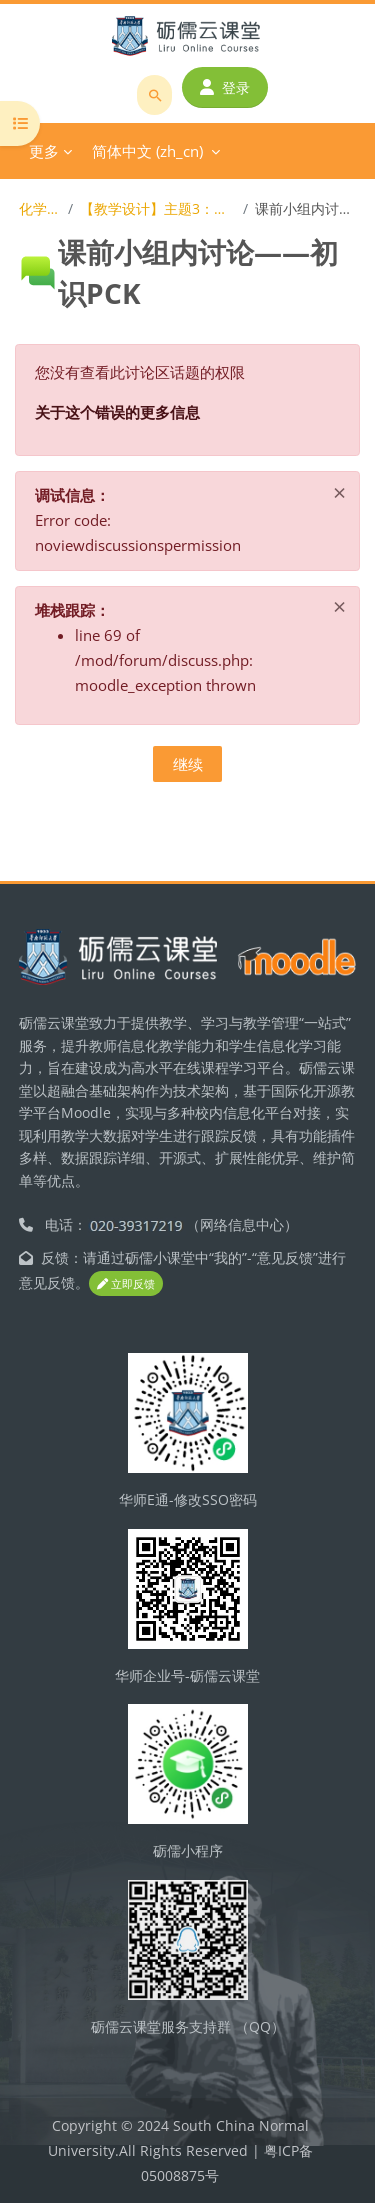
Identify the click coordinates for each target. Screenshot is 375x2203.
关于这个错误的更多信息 (117, 412)
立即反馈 (126, 1283)
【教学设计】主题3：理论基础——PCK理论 (157, 208)
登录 (225, 87)
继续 (188, 764)
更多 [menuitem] (44, 151)
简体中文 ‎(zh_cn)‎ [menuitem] (147, 151)
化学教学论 (39, 208)
